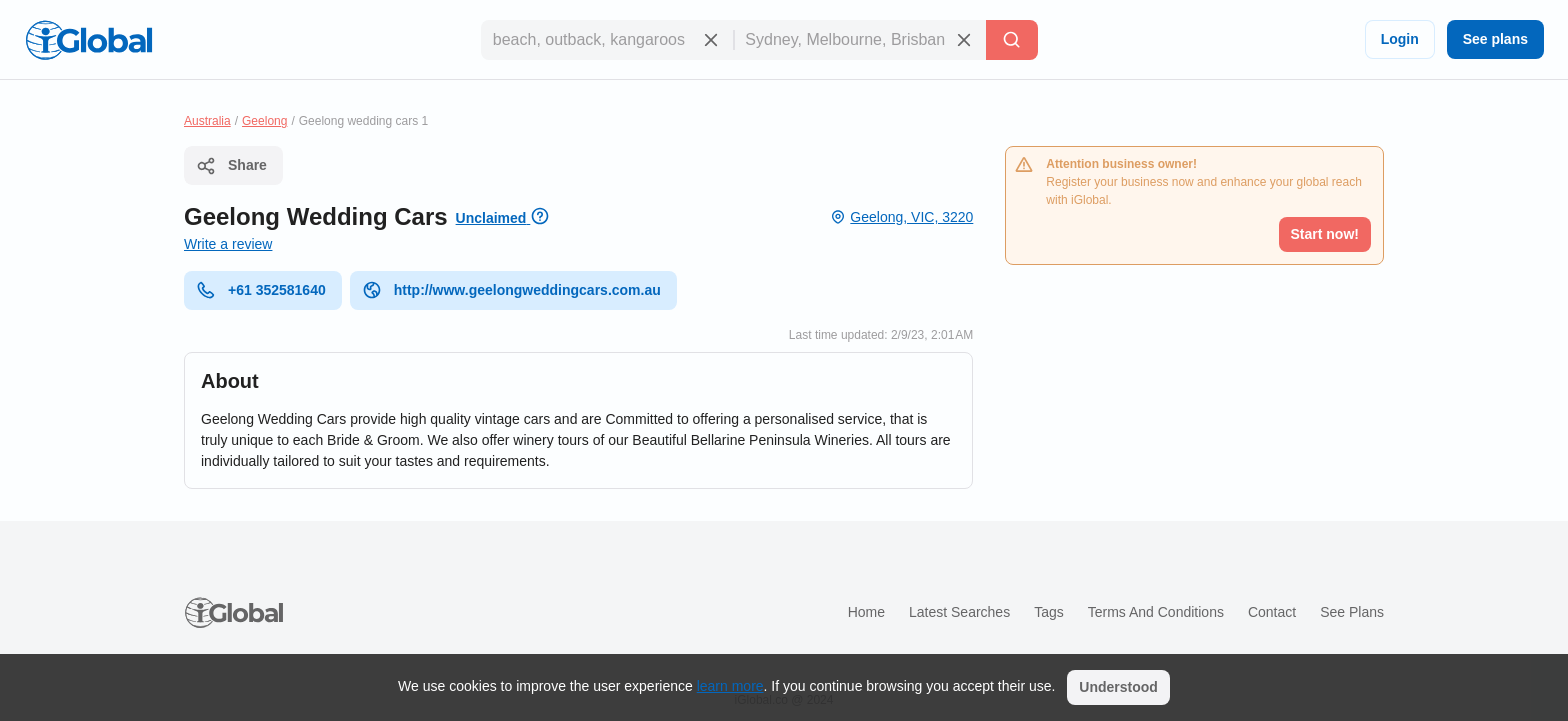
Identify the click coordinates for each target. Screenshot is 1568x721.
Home (866, 612)
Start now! (1325, 234)
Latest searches (959, 612)
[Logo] (89, 40)
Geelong (264, 121)
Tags (1049, 612)
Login (1400, 39)
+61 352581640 (261, 290)
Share (231, 166)
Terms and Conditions (1156, 612)
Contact (1272, 612)
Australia (207, 121)
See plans (1495, 39)
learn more (730, 686)
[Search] (1012, 40)
